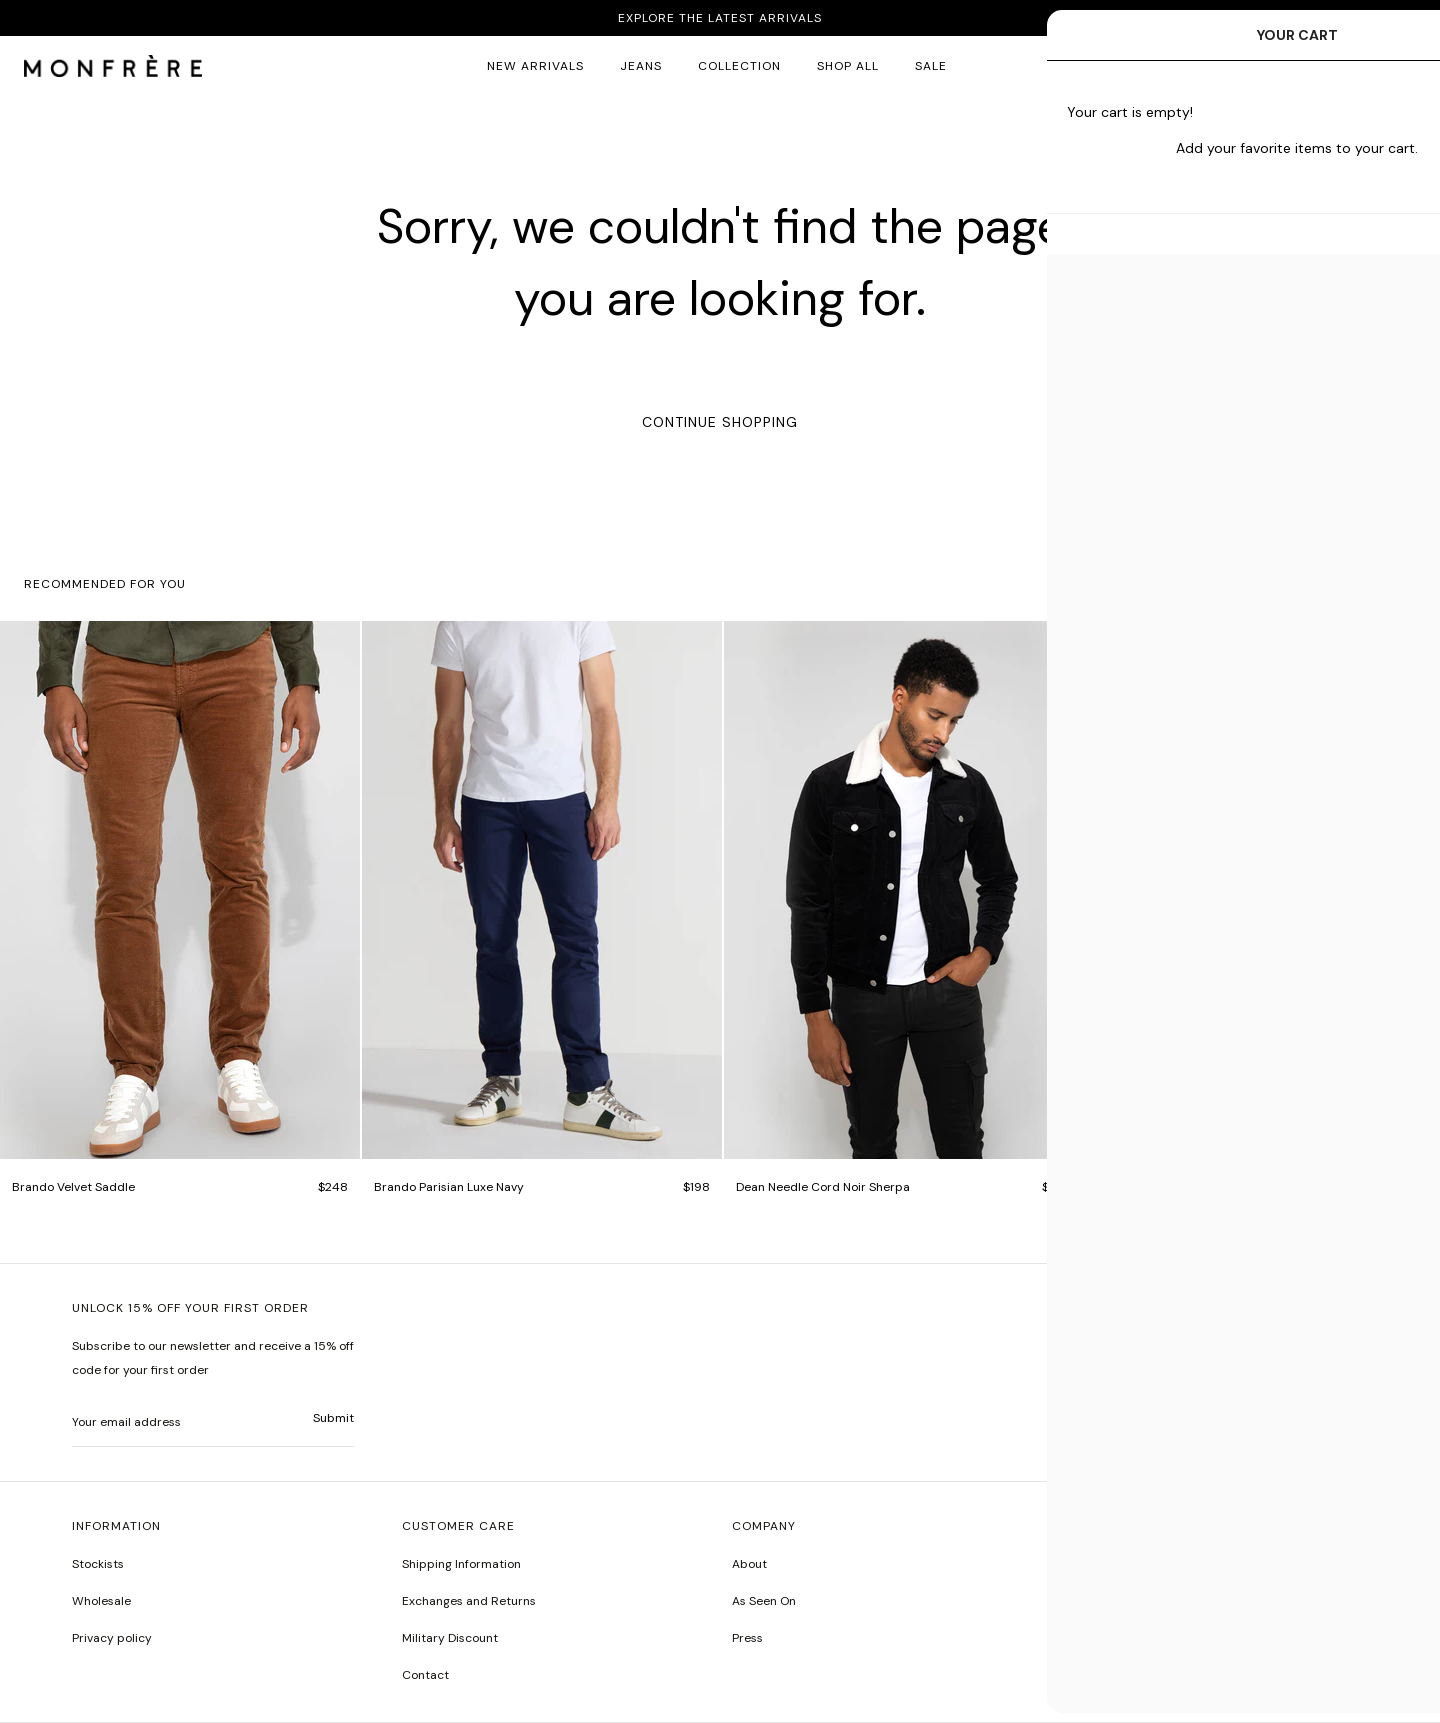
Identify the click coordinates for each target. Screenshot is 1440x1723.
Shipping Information (461, 1564)
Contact (425, 1675)
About (749, 1564)
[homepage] (113, 67)
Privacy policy (112, 1638)
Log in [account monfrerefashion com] (1352, 66)
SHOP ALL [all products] (848, 66)
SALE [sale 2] (931, 66)
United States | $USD (1120, 1350)
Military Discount (450, 1638)
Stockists (98, 1564)
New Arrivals (535, 66)
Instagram (1091, 1564)
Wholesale (101, 1601)
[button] (1299, 67)
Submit (333, 1418)
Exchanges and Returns (469, 1601)
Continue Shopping (720, 422)
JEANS (641, 66)
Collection (739, 66)
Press (747, 1638)
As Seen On (764, 1601)
